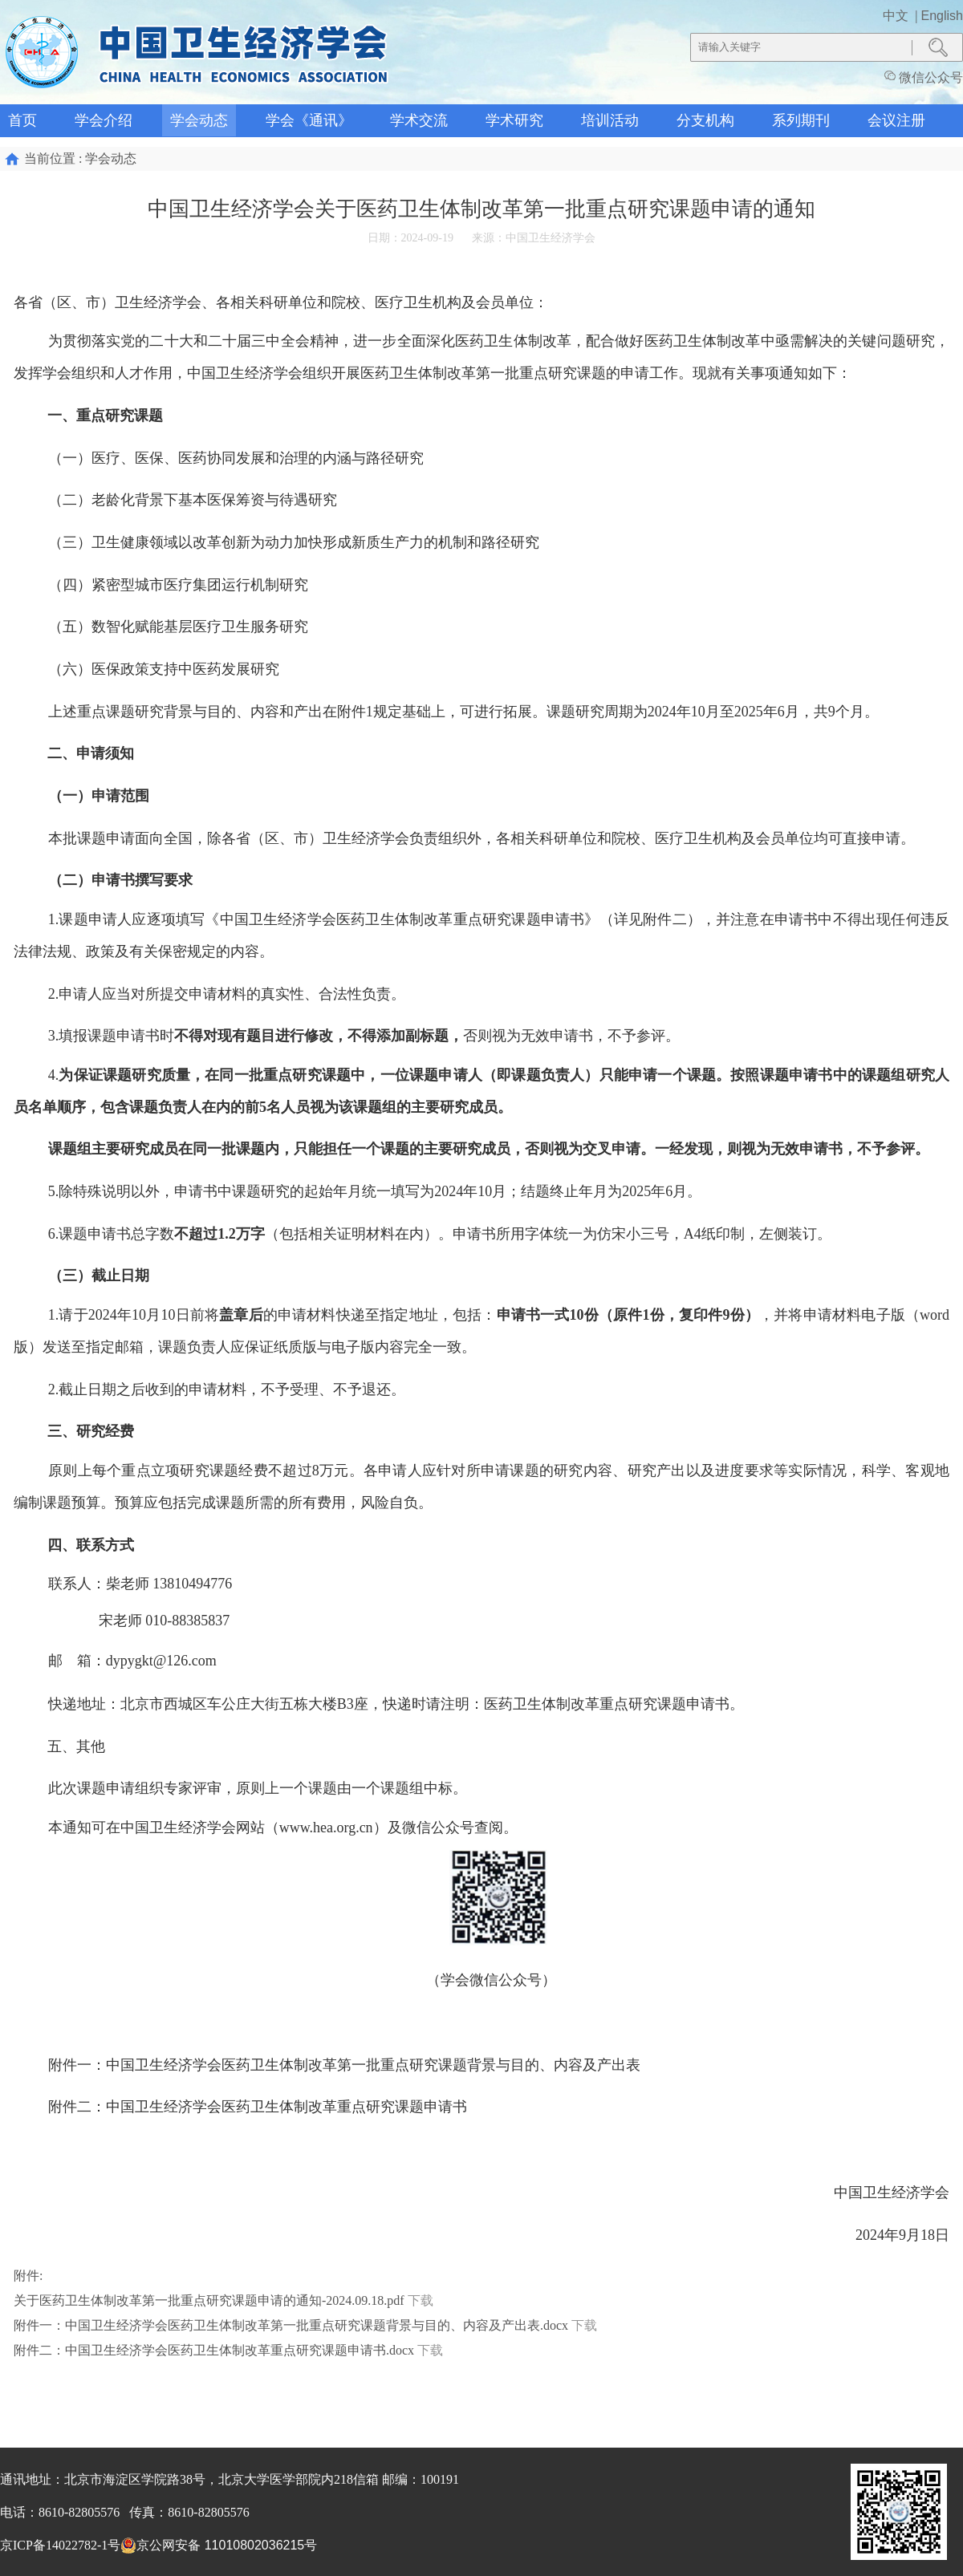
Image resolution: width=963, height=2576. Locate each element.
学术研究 (514, 120)
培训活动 (610, 120)
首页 (22, 120)
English (942, 15)
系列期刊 (801, 120)
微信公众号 (923, 77)
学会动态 (199, 120)
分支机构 (705, 120)
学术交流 (419, 120)
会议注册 (896, 120)
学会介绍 (103, 120)
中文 (897, 15)
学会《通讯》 (309, 120)
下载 (420, 2300)
